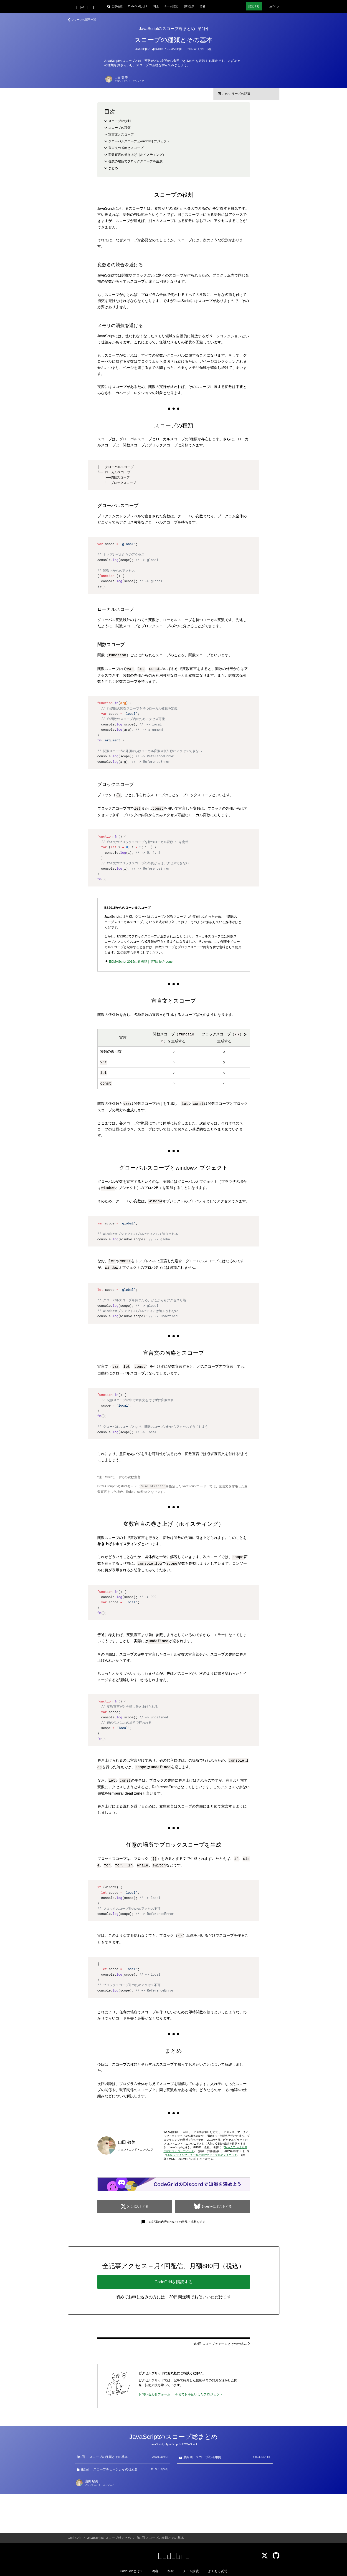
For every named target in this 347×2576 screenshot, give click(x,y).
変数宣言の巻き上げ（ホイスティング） (137, 154)
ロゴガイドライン (245, 2556)
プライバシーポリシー (174, 2556)
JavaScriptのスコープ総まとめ (167, 29)
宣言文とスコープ (121, 134)
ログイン (273, 6)
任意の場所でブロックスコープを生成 (135, 161)
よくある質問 (217, 2545)
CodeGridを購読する (173, 2256)
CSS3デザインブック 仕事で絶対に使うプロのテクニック (201, 2128)
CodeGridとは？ (138, 6)
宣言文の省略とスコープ (125, 148)
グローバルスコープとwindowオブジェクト (139, 141)
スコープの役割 (119, 121)
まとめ (113, 168)
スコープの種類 (119, 127)
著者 (202, 6)
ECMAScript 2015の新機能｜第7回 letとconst (141, 952)
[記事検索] (115, 6)
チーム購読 (171, 6)
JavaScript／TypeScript (149, 48)
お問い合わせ (99, 2556)
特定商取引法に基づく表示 (211, 2556)
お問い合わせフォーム (154, 2368)
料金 (156, 6)
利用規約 (148, 2556)
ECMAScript (174, 48)
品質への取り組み (125, 2556)
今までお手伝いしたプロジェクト (199, 2368)
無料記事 (188, 6)
